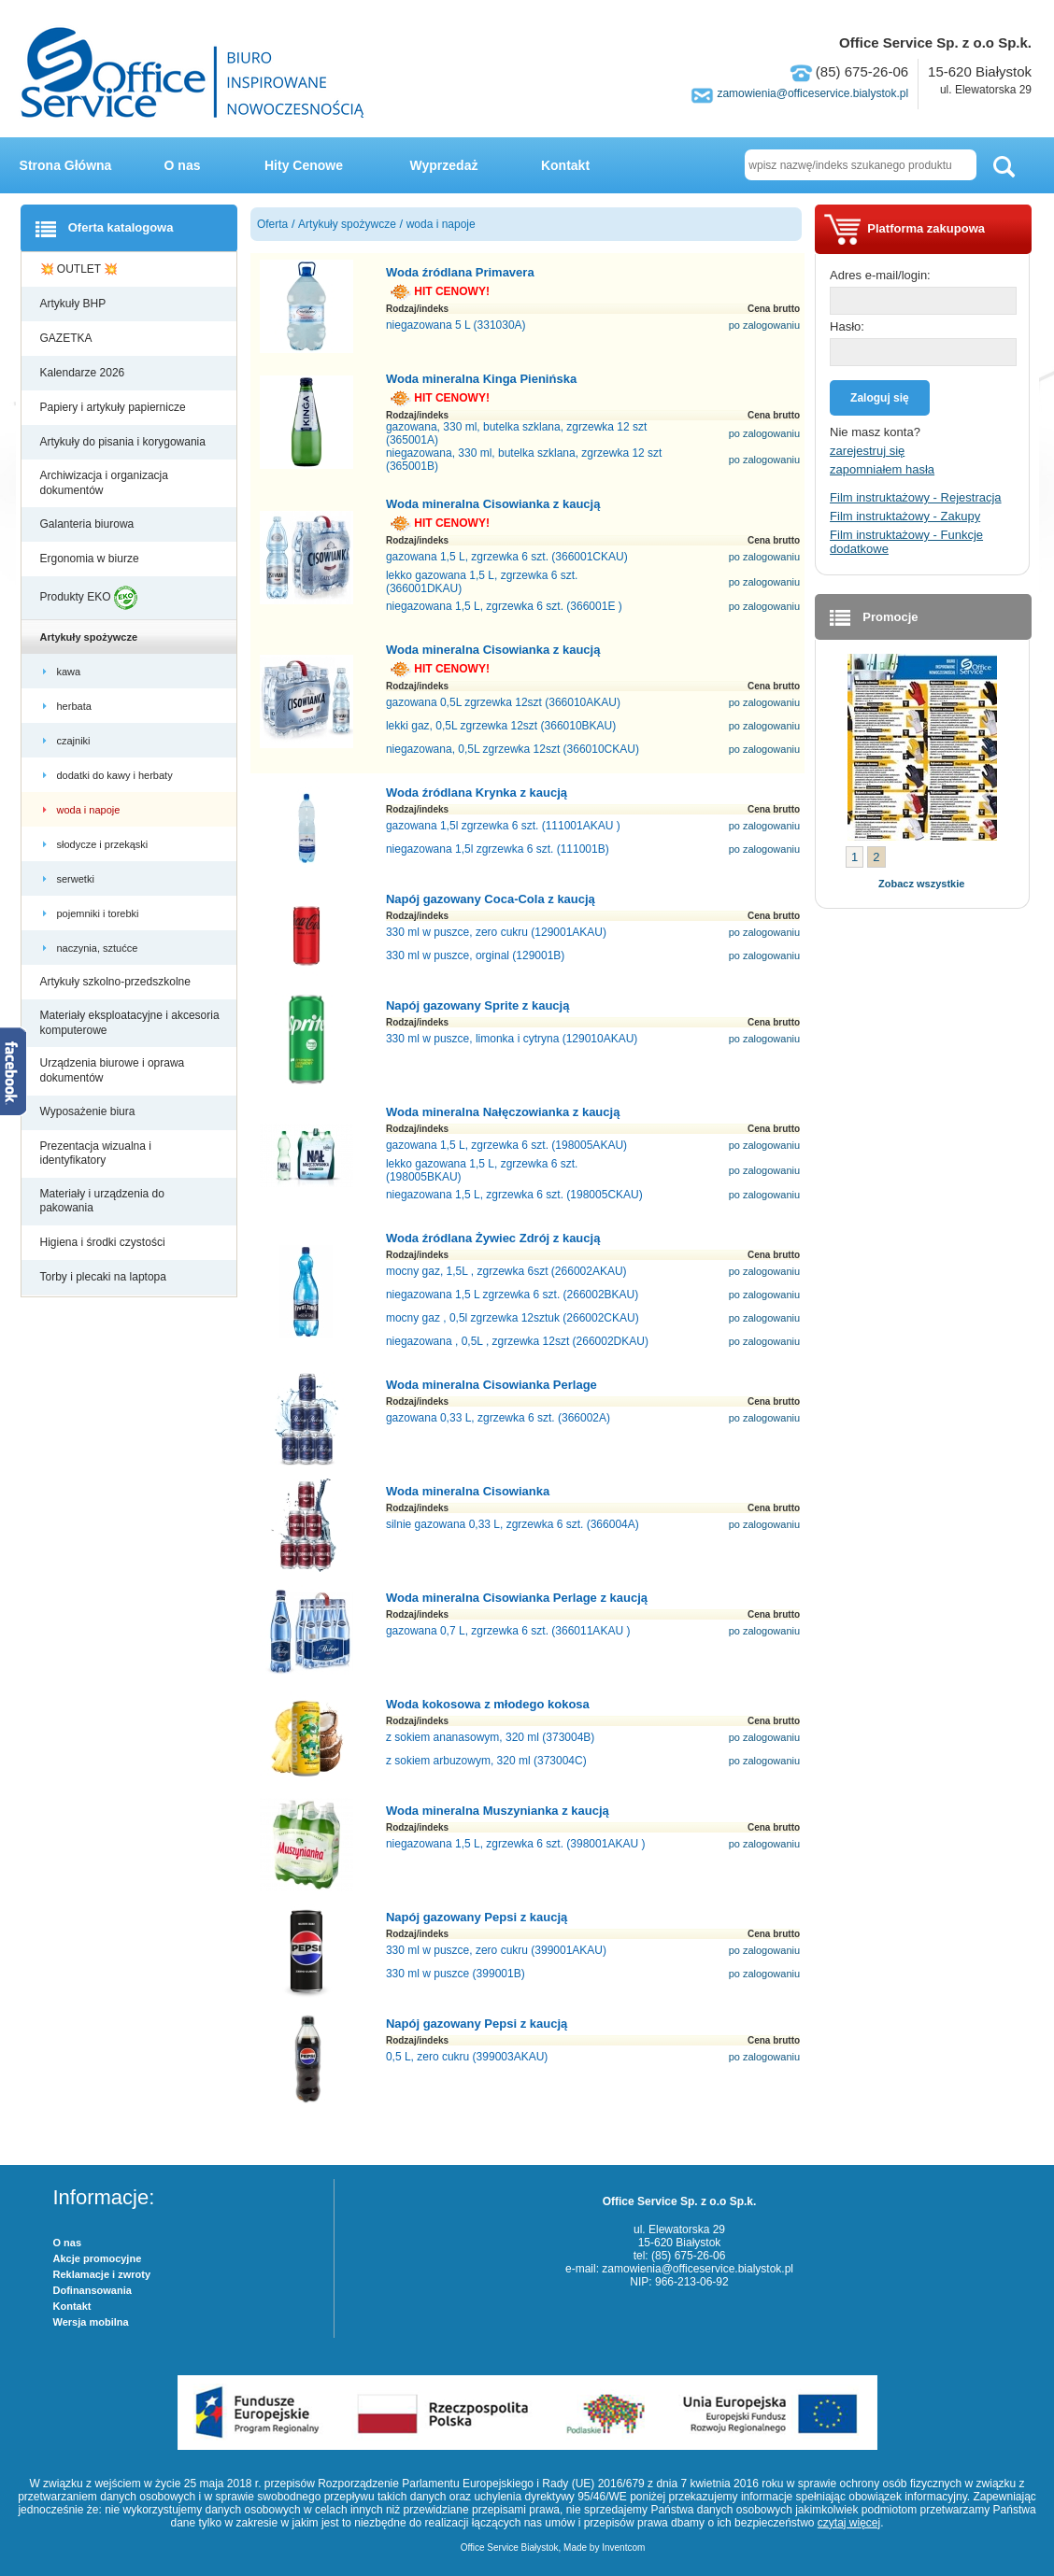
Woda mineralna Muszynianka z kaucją (497, 1811)
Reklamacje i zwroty (102, 2274)
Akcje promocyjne (97, 2258)
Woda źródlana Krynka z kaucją (476, 793)
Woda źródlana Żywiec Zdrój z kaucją (493, 1238)
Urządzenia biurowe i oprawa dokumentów (112, 1070)
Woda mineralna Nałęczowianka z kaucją (503, 1112)
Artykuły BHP (74, 303)
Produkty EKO (88, 598)
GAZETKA (67, 338)
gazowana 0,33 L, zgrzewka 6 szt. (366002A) (498, 1417)
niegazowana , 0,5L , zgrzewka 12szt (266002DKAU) (517, 1341)
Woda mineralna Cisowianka (467, 1491)
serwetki (77, 879)
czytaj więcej (849, 2522)
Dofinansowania (92, 2290)
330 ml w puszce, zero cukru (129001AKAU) (496, 932)
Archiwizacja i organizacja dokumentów (104, 483)
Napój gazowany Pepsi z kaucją (476, 1917)
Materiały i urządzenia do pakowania (102, 1201)
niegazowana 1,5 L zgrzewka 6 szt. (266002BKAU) (512, 1294)
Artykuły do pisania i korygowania (124, 441)
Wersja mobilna (91, 2322)
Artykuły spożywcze (90, 637)
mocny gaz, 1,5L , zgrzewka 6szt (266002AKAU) (506, 1271)
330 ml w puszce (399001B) (455, 1973)
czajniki (76, 740)
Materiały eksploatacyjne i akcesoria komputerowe (130, 1023)
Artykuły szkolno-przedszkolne (117, 981)
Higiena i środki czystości (104, 1242)
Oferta (272, 224)
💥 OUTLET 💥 (80, 269)
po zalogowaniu (764, 325)
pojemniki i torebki (99, 913)
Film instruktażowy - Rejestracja (916, 497)
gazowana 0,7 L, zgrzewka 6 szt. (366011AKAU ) (508, 1630)
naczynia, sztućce (99, 948)
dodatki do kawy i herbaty (116, 775)
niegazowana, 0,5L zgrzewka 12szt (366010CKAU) (512, 749)
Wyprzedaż (444, 165)
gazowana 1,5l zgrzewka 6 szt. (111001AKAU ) (503, 825)
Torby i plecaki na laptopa (106, 1276)
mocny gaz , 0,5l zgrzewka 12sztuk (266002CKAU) (512, 1317)
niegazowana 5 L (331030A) (456, 325)
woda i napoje (90, 809)
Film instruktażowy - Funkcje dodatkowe (906, 542)
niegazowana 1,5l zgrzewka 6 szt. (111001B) (497, 849)
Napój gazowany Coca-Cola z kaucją (490, 899)
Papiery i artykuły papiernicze (114, 407)
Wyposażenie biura (89, 1111)
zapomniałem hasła (882, 469)
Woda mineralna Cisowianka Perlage (491, 1385)
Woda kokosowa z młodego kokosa (488, 1704)
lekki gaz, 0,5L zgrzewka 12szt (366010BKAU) (501, 725)
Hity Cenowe (303, 165)
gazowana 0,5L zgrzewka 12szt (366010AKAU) (503, 702)
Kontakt (565, 165)
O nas (182, 165)
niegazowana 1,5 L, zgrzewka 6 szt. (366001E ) (504, 606)
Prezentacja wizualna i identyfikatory (95, 1153)
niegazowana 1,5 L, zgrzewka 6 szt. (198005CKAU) (514, 1194)
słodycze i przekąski (104, 844)
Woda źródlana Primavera (460, 272)
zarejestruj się (867, 451)
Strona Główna (66, 165)
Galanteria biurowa (88, 524)
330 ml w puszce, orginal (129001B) (475, 955)
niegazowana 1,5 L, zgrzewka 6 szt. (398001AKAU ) (516, 1843)
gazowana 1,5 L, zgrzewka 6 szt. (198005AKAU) (506, 1145)
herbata (75, 706)
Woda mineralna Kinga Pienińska (481, 379)
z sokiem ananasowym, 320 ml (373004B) (490, 1737)
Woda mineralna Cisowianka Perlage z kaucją (517, 1598)
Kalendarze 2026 (84, 372)
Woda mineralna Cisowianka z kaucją (493, 504)
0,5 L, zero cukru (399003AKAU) (467, 2056)
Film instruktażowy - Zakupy (905, 516)
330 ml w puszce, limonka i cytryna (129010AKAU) (511, 1038)
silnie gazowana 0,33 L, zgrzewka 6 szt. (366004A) (512, 1524)
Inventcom (623, 2547)
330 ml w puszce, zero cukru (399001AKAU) (496, 1950)
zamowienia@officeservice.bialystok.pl (812, 93)
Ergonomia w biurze (91, 558)
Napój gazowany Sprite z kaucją (478, 1005)
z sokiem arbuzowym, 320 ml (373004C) (486, 1760)
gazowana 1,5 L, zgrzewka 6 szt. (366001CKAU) (507, 556)
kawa (70, 671)
